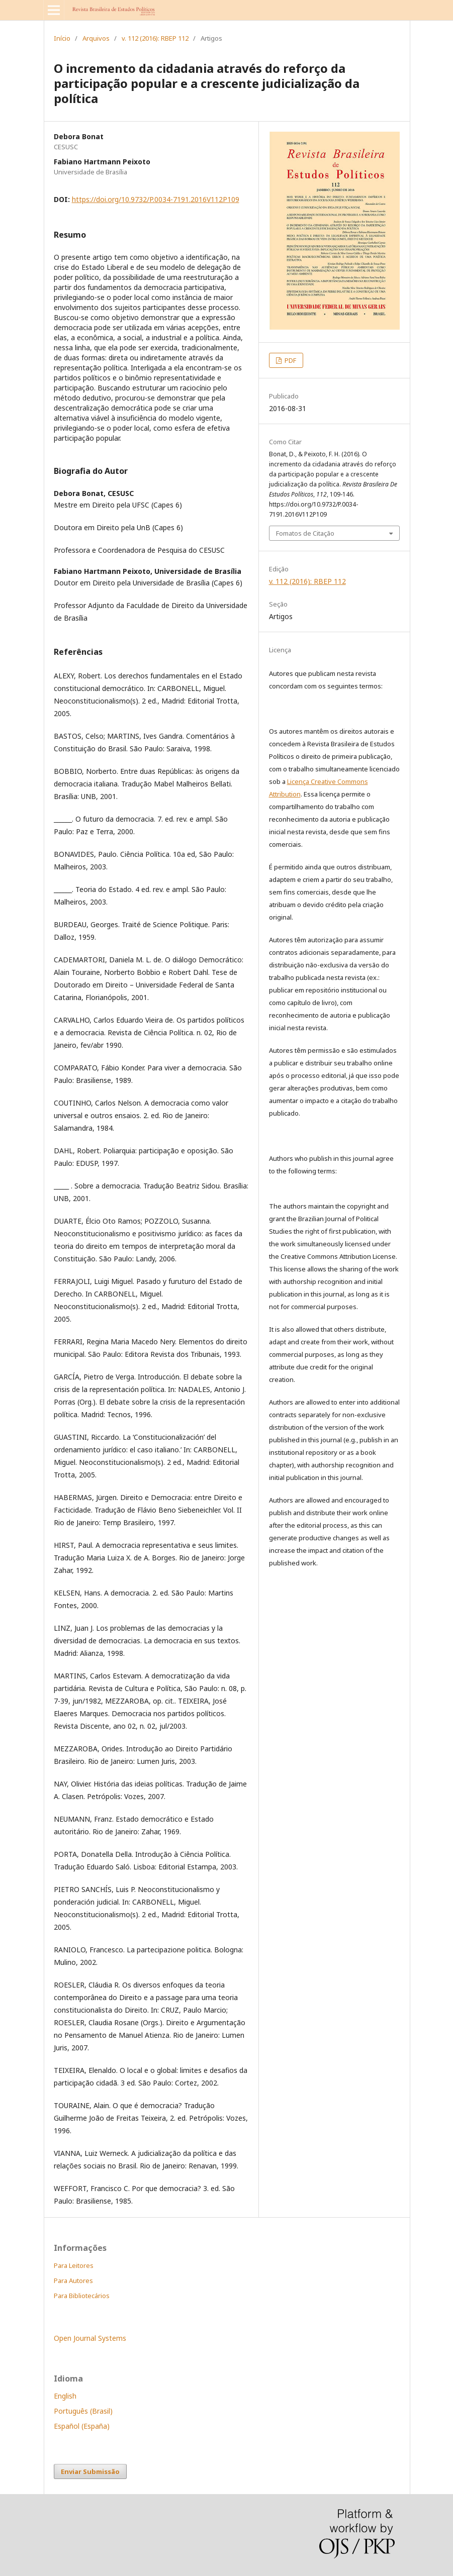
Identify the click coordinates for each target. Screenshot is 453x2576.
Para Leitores (74, 2265)
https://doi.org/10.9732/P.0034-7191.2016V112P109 (155, 199)
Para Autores (73, 2280)
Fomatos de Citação (305, 533)
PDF (289, 360)
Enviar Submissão (90, 2471)
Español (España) (82, 2426)
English (65, 2396)
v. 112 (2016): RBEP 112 (155, 38)
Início (62, 38)
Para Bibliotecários (82, 2295)
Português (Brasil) (83, 2411)
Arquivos (96, 38)
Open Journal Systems (90, 2338)
